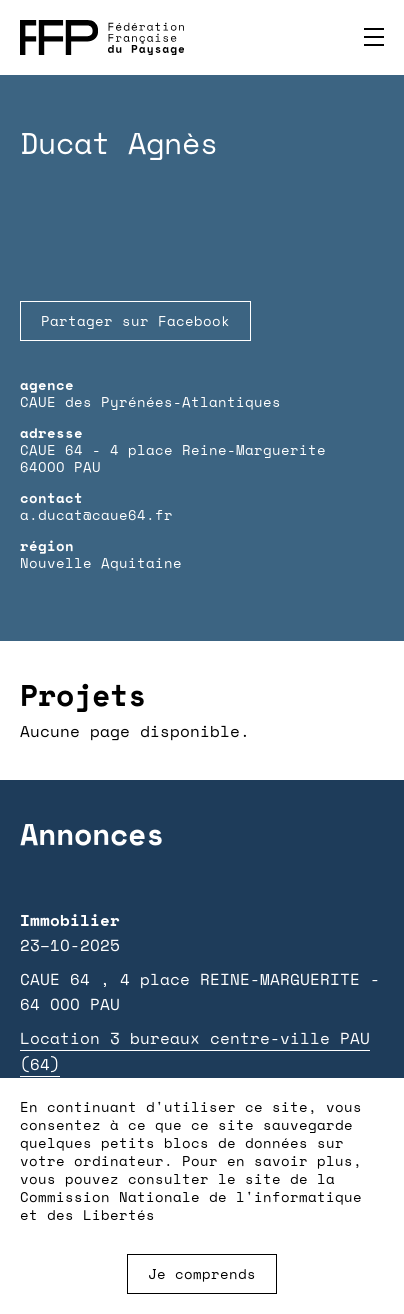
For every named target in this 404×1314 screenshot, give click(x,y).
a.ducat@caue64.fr (96, 514)
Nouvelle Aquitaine (101, 562)
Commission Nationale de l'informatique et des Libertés (191, 1205)
